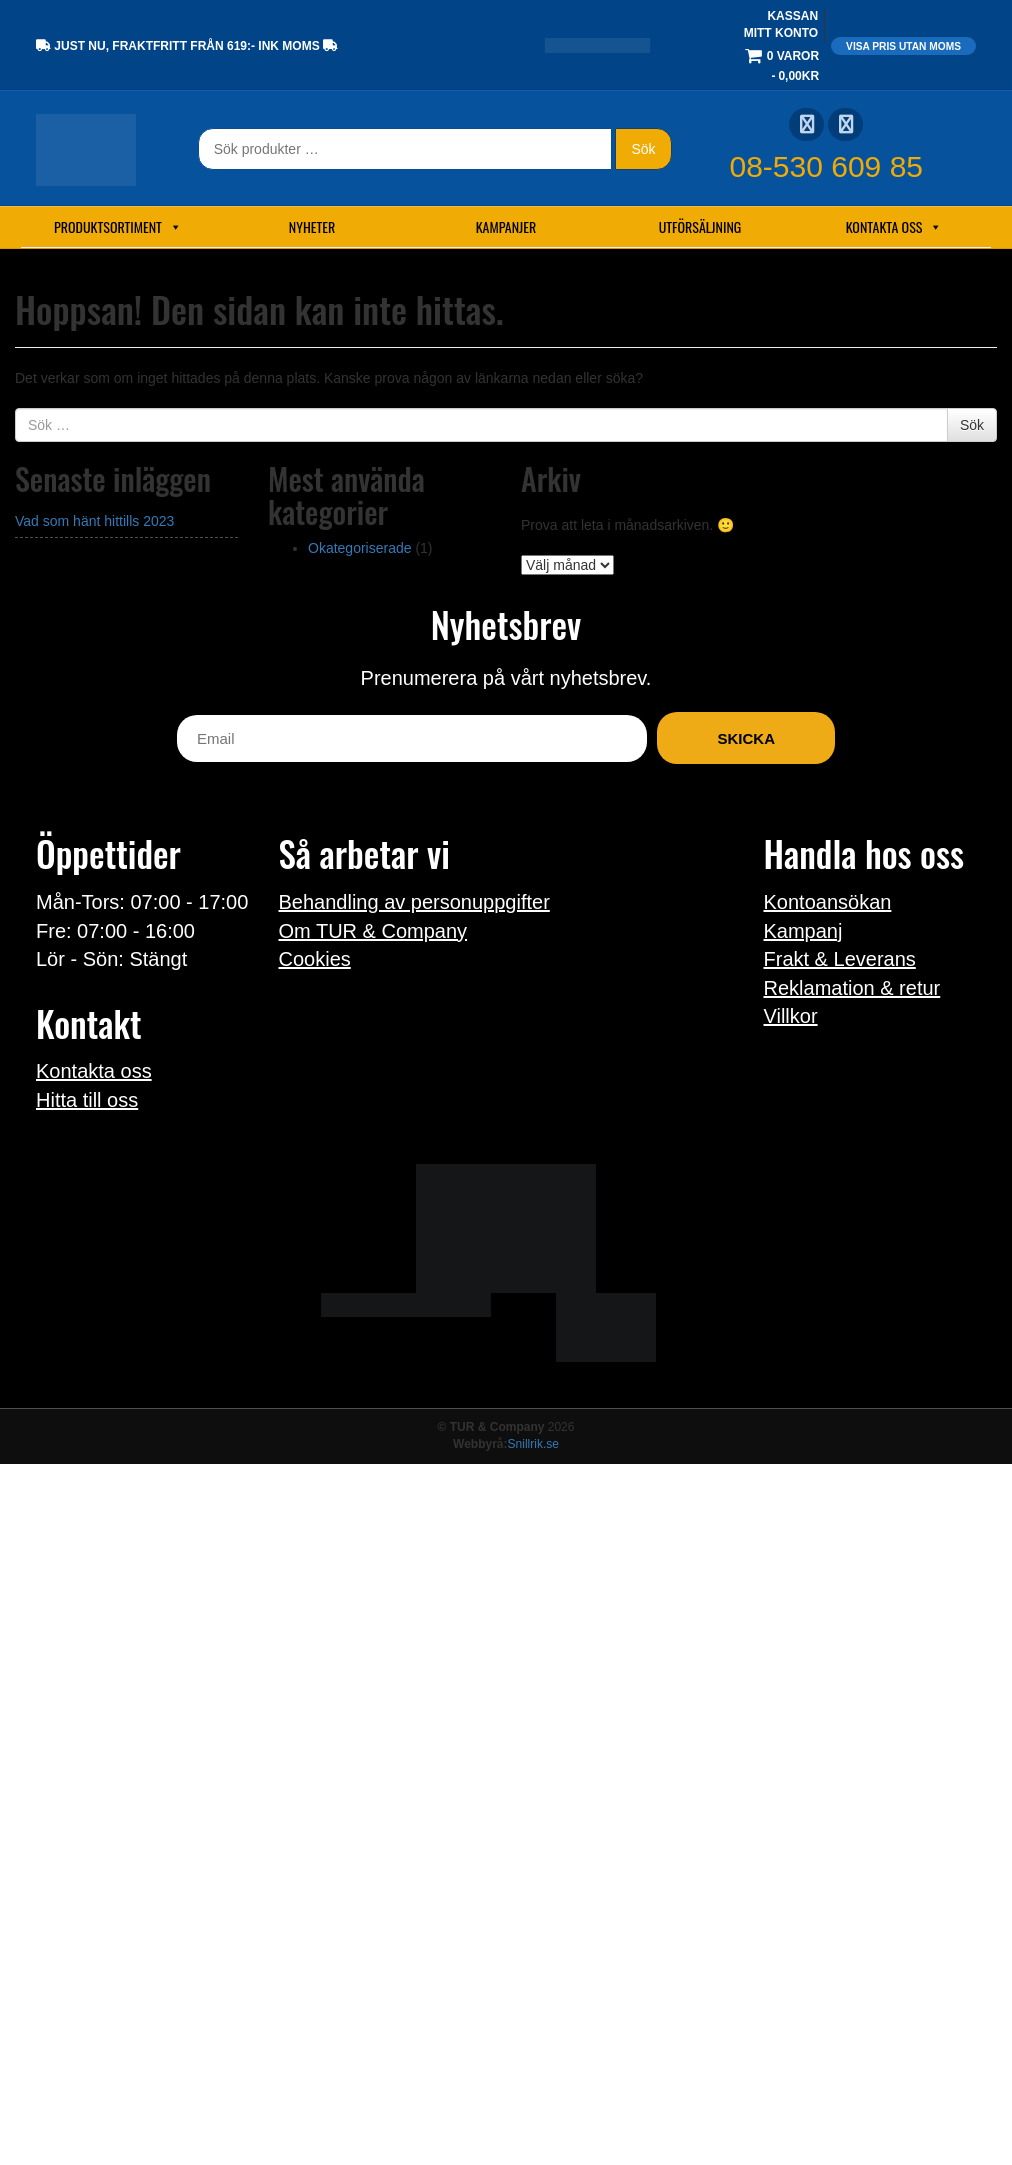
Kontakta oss (894, 227)
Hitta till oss (87, 1100)
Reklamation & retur (852, 988)
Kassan (792, 16)
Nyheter (312, 226)
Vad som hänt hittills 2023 (94, 521)
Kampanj (803, 931)
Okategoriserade (360, 548)
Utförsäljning (700, 226)
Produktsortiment (118, 227)
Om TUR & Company (373, 931)
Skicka (746, 738)
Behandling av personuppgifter (414, 902)
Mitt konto (781, 33)
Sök (643, 149)
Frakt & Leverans (840, 959)
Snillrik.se (533, 1444)
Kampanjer (506, 226)
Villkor (791, 1016)
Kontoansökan (828, 902)
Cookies (315, 959)
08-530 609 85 (827, 166)
